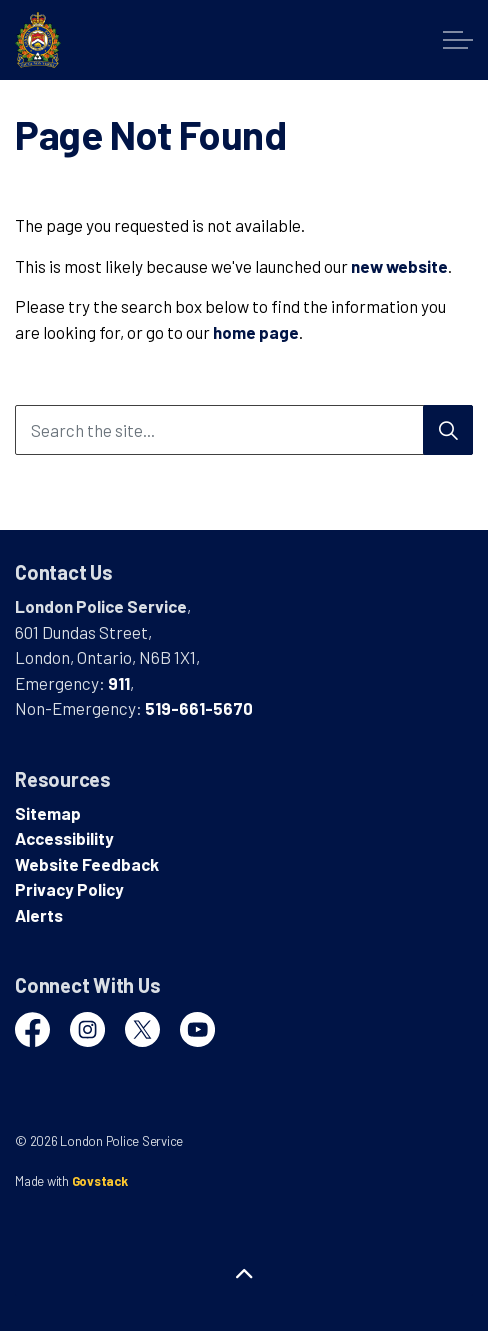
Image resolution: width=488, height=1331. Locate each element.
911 (119, 683)
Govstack (100, 1181)
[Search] (448, 430)
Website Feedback (87, 864)
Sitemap (48, 813)
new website (399, 266)
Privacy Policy (69, 889)
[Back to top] (244, 1273)
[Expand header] (458, 40)
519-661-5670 (199, 708)
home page (256, 332)
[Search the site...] (244, 430)
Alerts (39, 915)
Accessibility (64, 838)
